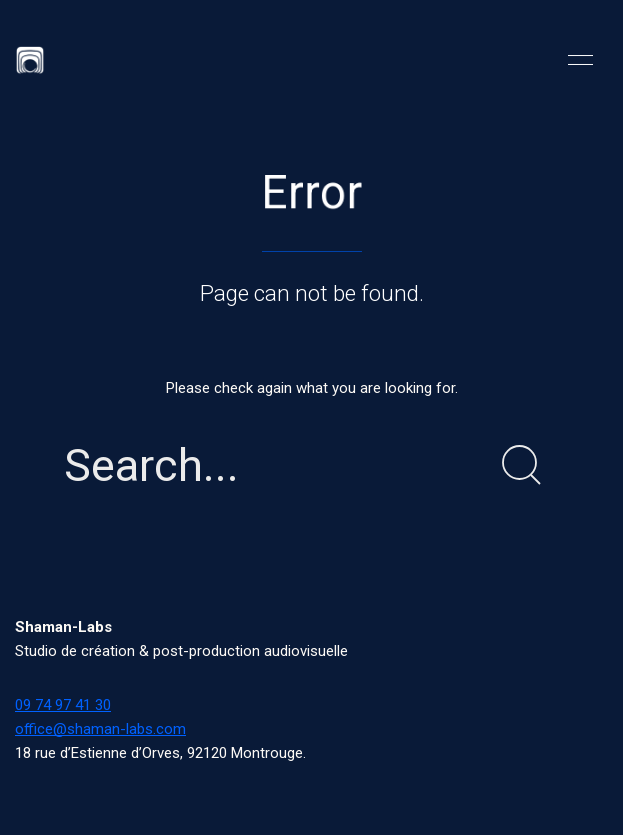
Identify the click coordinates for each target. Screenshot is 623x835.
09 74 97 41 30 (63, 705)
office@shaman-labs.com (100, 729)
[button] (580, 60)
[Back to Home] (30, 60)
